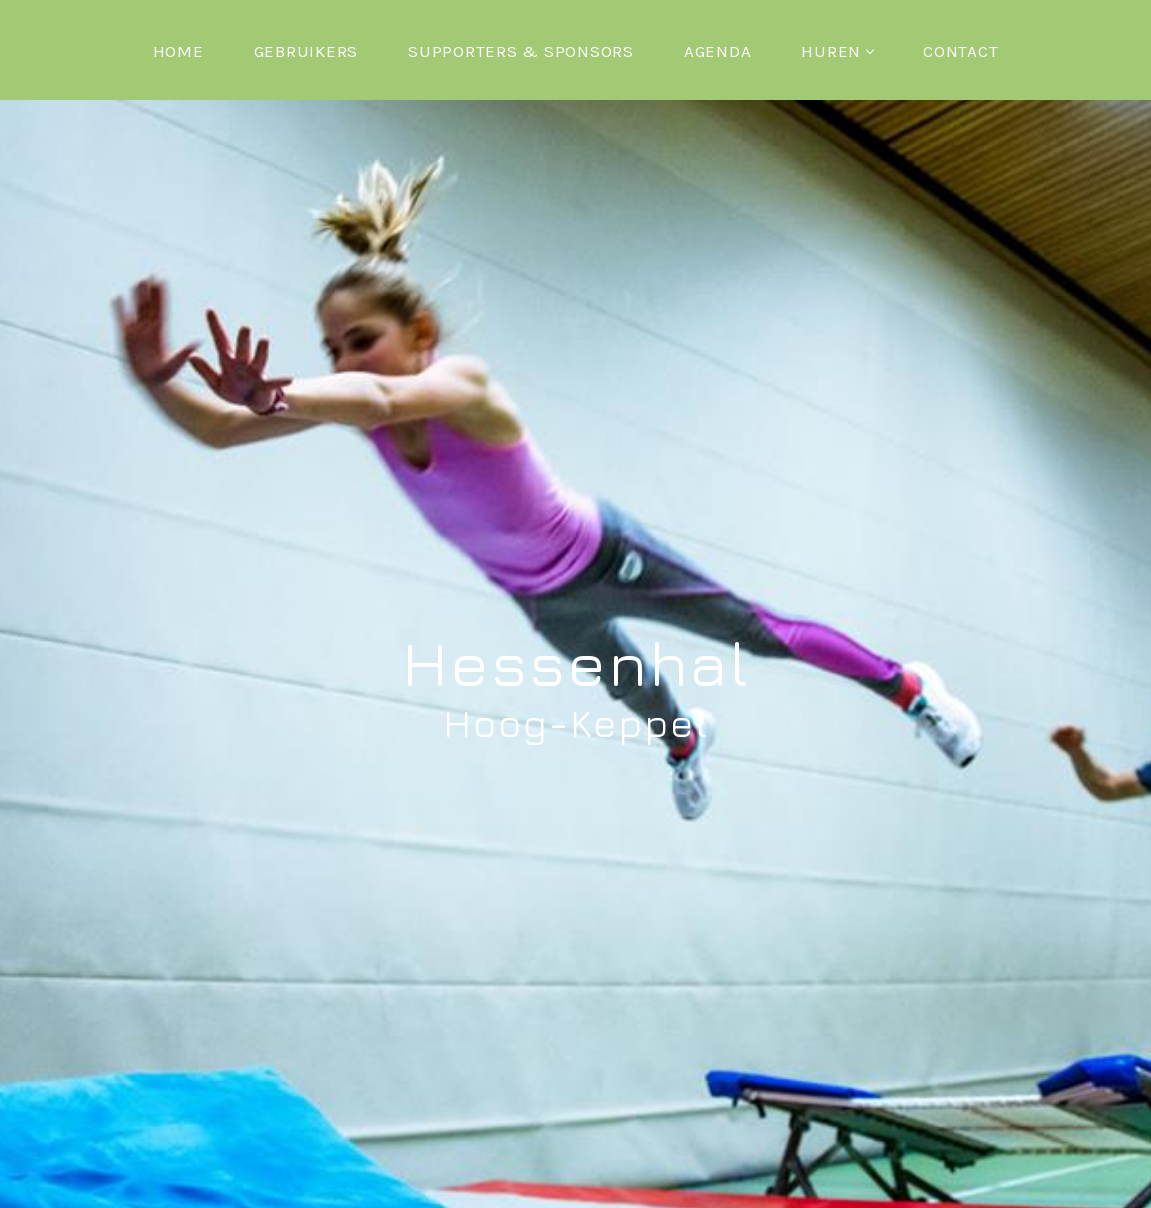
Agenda (718, 51)
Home (178, 51)
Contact (960, 51)
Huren (837, 51)
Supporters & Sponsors (521, 51)
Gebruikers (306, 51)
